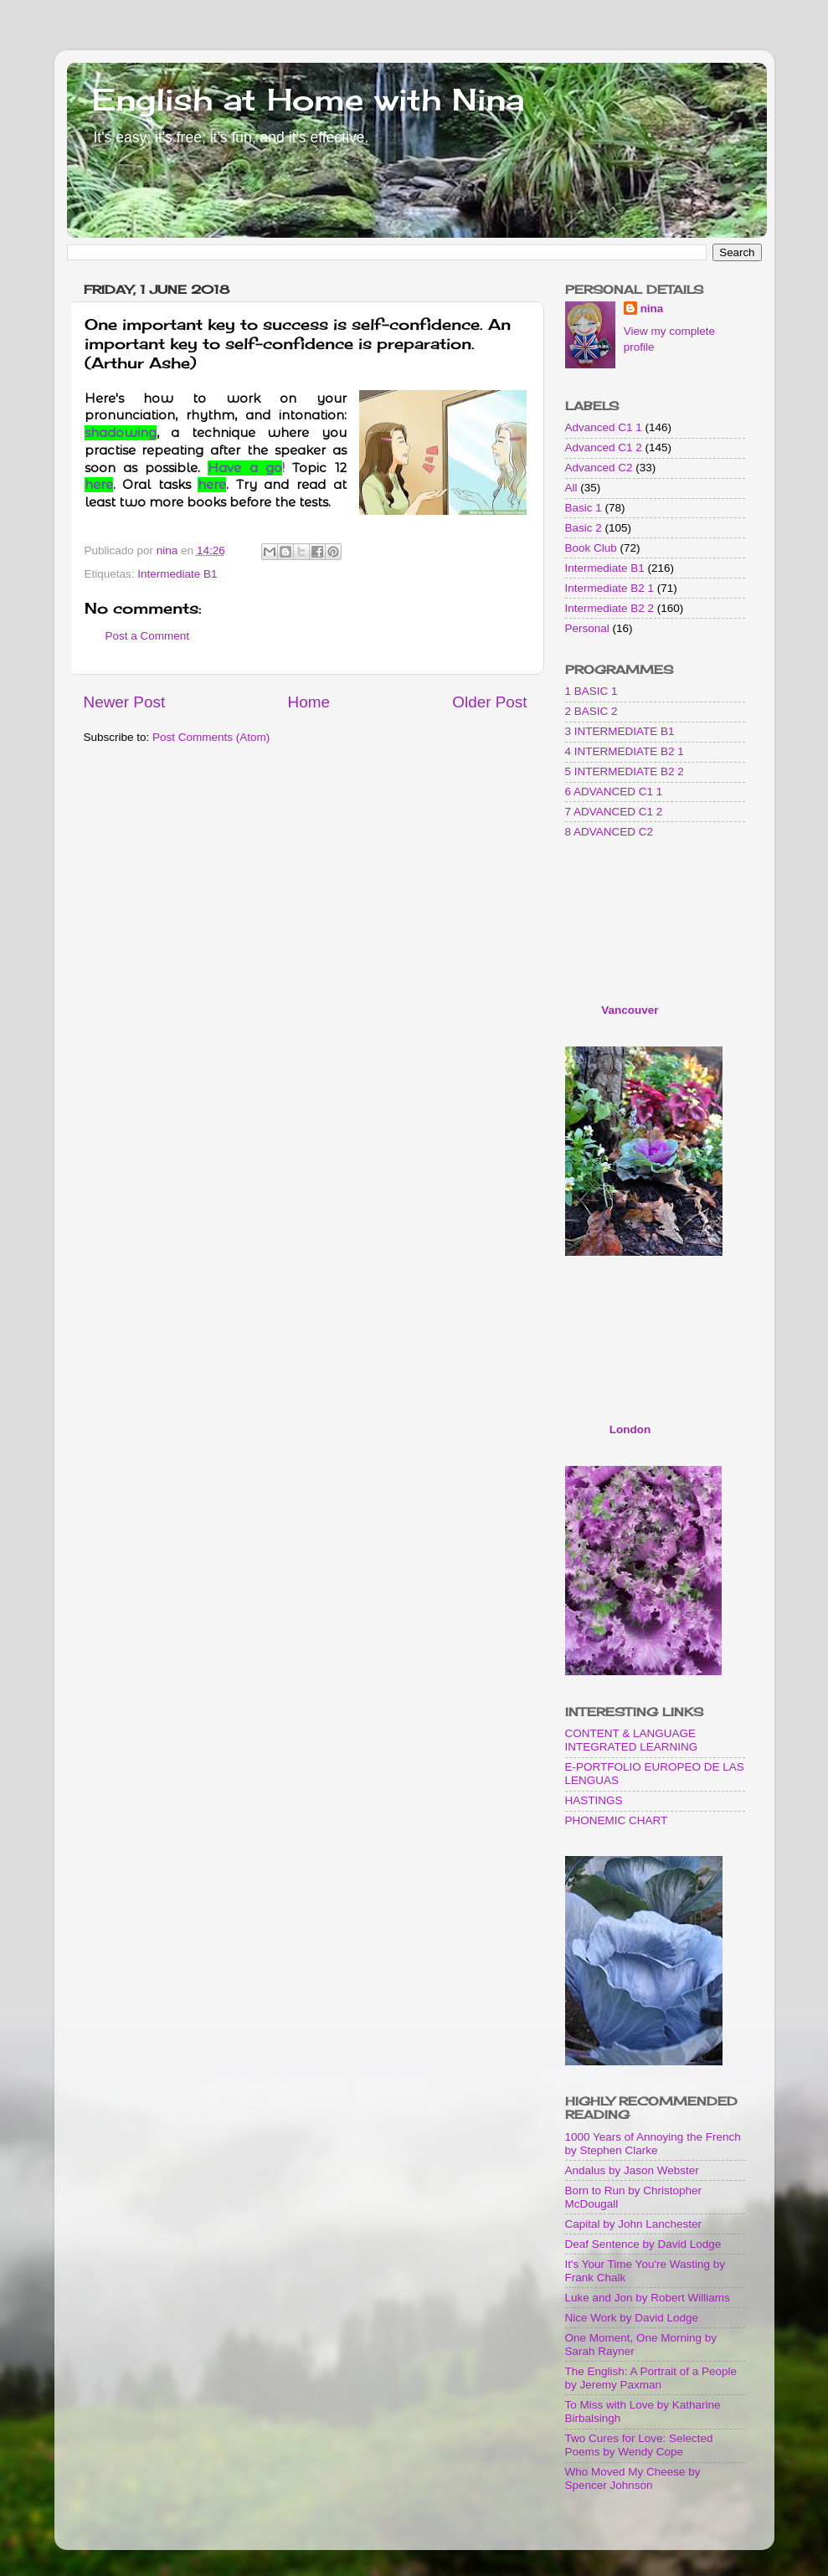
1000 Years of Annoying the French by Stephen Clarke (653, 2144)
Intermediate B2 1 (610, 588)
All (571, 487)
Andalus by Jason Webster (632, 2170)
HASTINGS (594, 1800)
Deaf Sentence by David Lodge (643, 2244)
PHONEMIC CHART (616, 1820)
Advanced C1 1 (603, 427)
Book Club (591, 548)
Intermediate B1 (177, 574)
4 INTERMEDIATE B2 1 (624, 751)
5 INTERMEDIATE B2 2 (624, 771)
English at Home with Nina (308, 99)
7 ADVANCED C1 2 (614, 811)
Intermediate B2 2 (610, 608)
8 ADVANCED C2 (609, 831)
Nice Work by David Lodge (632, 2317)
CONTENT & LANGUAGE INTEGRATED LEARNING (631, 1740)
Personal (587, 628)
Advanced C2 (599, 467)
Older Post (489, 702)
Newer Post (125, 702)
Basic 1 (583, 507)
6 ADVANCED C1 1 (614, 791)
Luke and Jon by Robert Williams (647, 2297)
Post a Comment (147, 636)
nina (652, 308)
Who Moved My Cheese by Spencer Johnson (633, 2478)
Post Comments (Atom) (211, 737)
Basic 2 (583, 528)
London (630, 1429)
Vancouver (629, 1010)
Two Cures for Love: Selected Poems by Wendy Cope (639, 2445)
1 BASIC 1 (591, 691)
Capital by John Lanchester (633, 2224)
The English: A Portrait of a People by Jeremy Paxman (651, 2378)
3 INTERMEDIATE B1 (620, 731)
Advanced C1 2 (603, 447)
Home (309, 702)
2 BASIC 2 (591, 711)
